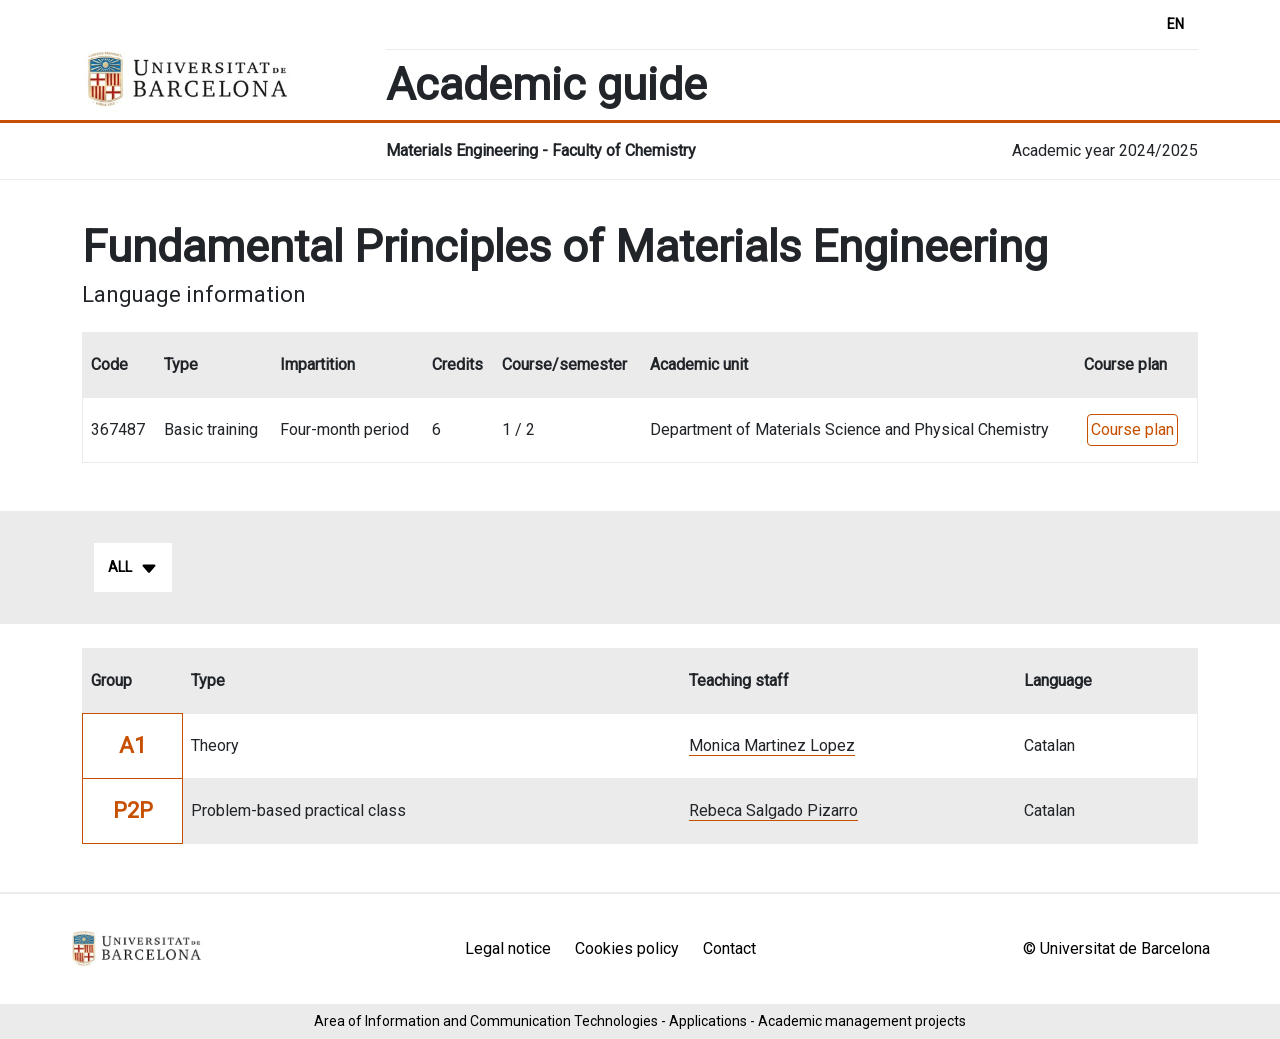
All (133, 568)
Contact (729, 948)
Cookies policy (627, 948)
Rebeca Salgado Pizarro (773, 810)
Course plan (1132, 429)
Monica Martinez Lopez (772, 745)
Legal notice (508, 948)
